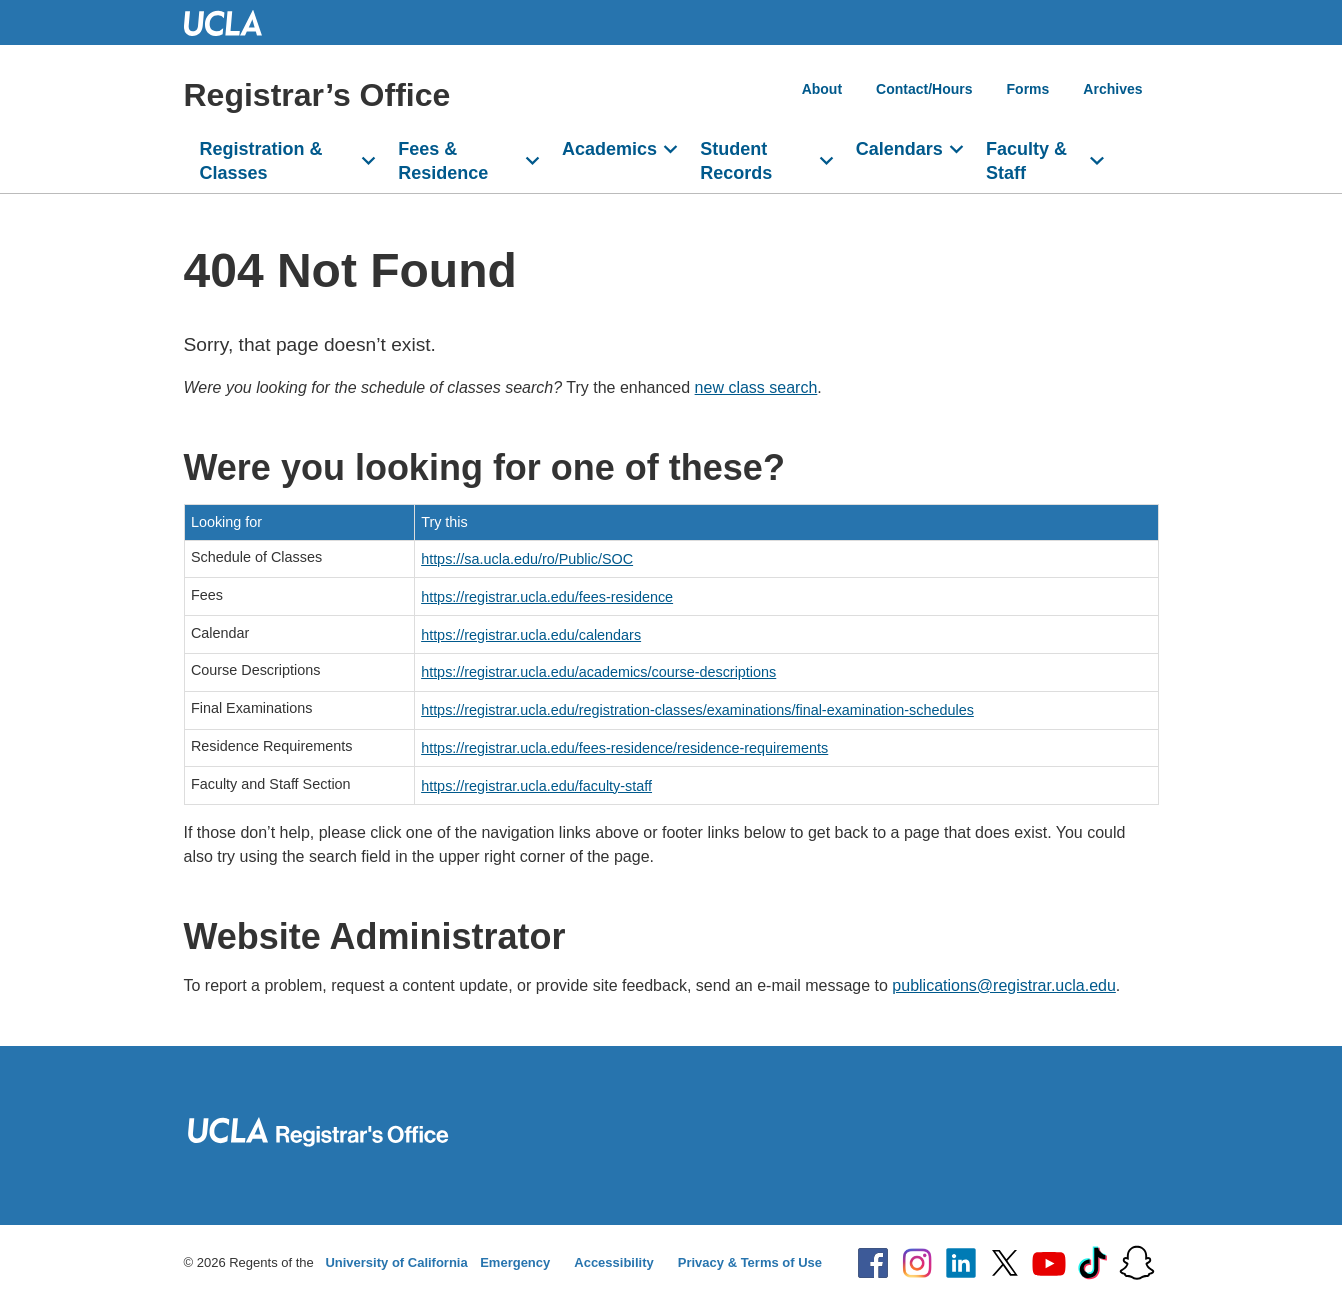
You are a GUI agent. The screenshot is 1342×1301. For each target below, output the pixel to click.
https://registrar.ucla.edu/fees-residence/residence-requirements (624, 748)
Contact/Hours (924, 89)
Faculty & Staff (1026, 161)
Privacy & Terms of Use (750, 1262)
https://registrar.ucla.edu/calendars (531, 635)
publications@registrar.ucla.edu (1003, 985)
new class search (756, 387)
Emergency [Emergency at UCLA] (515, 1262)
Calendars (899, 149)
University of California (396, 1262)
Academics (609, 149)
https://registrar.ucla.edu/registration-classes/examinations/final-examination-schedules (697, 710)
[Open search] (1135, 169)
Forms (1028, 89)
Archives (1112, 89)
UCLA (232, 22)
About (822, 89)
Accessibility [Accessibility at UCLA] (614, 1262)
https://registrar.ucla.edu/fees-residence (547, 597)
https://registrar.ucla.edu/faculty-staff (536, 786)
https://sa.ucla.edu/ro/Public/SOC (527, 559)
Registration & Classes (261, 161)
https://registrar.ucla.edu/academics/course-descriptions (598, 672)
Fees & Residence (443, 161)
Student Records (736, 161)
